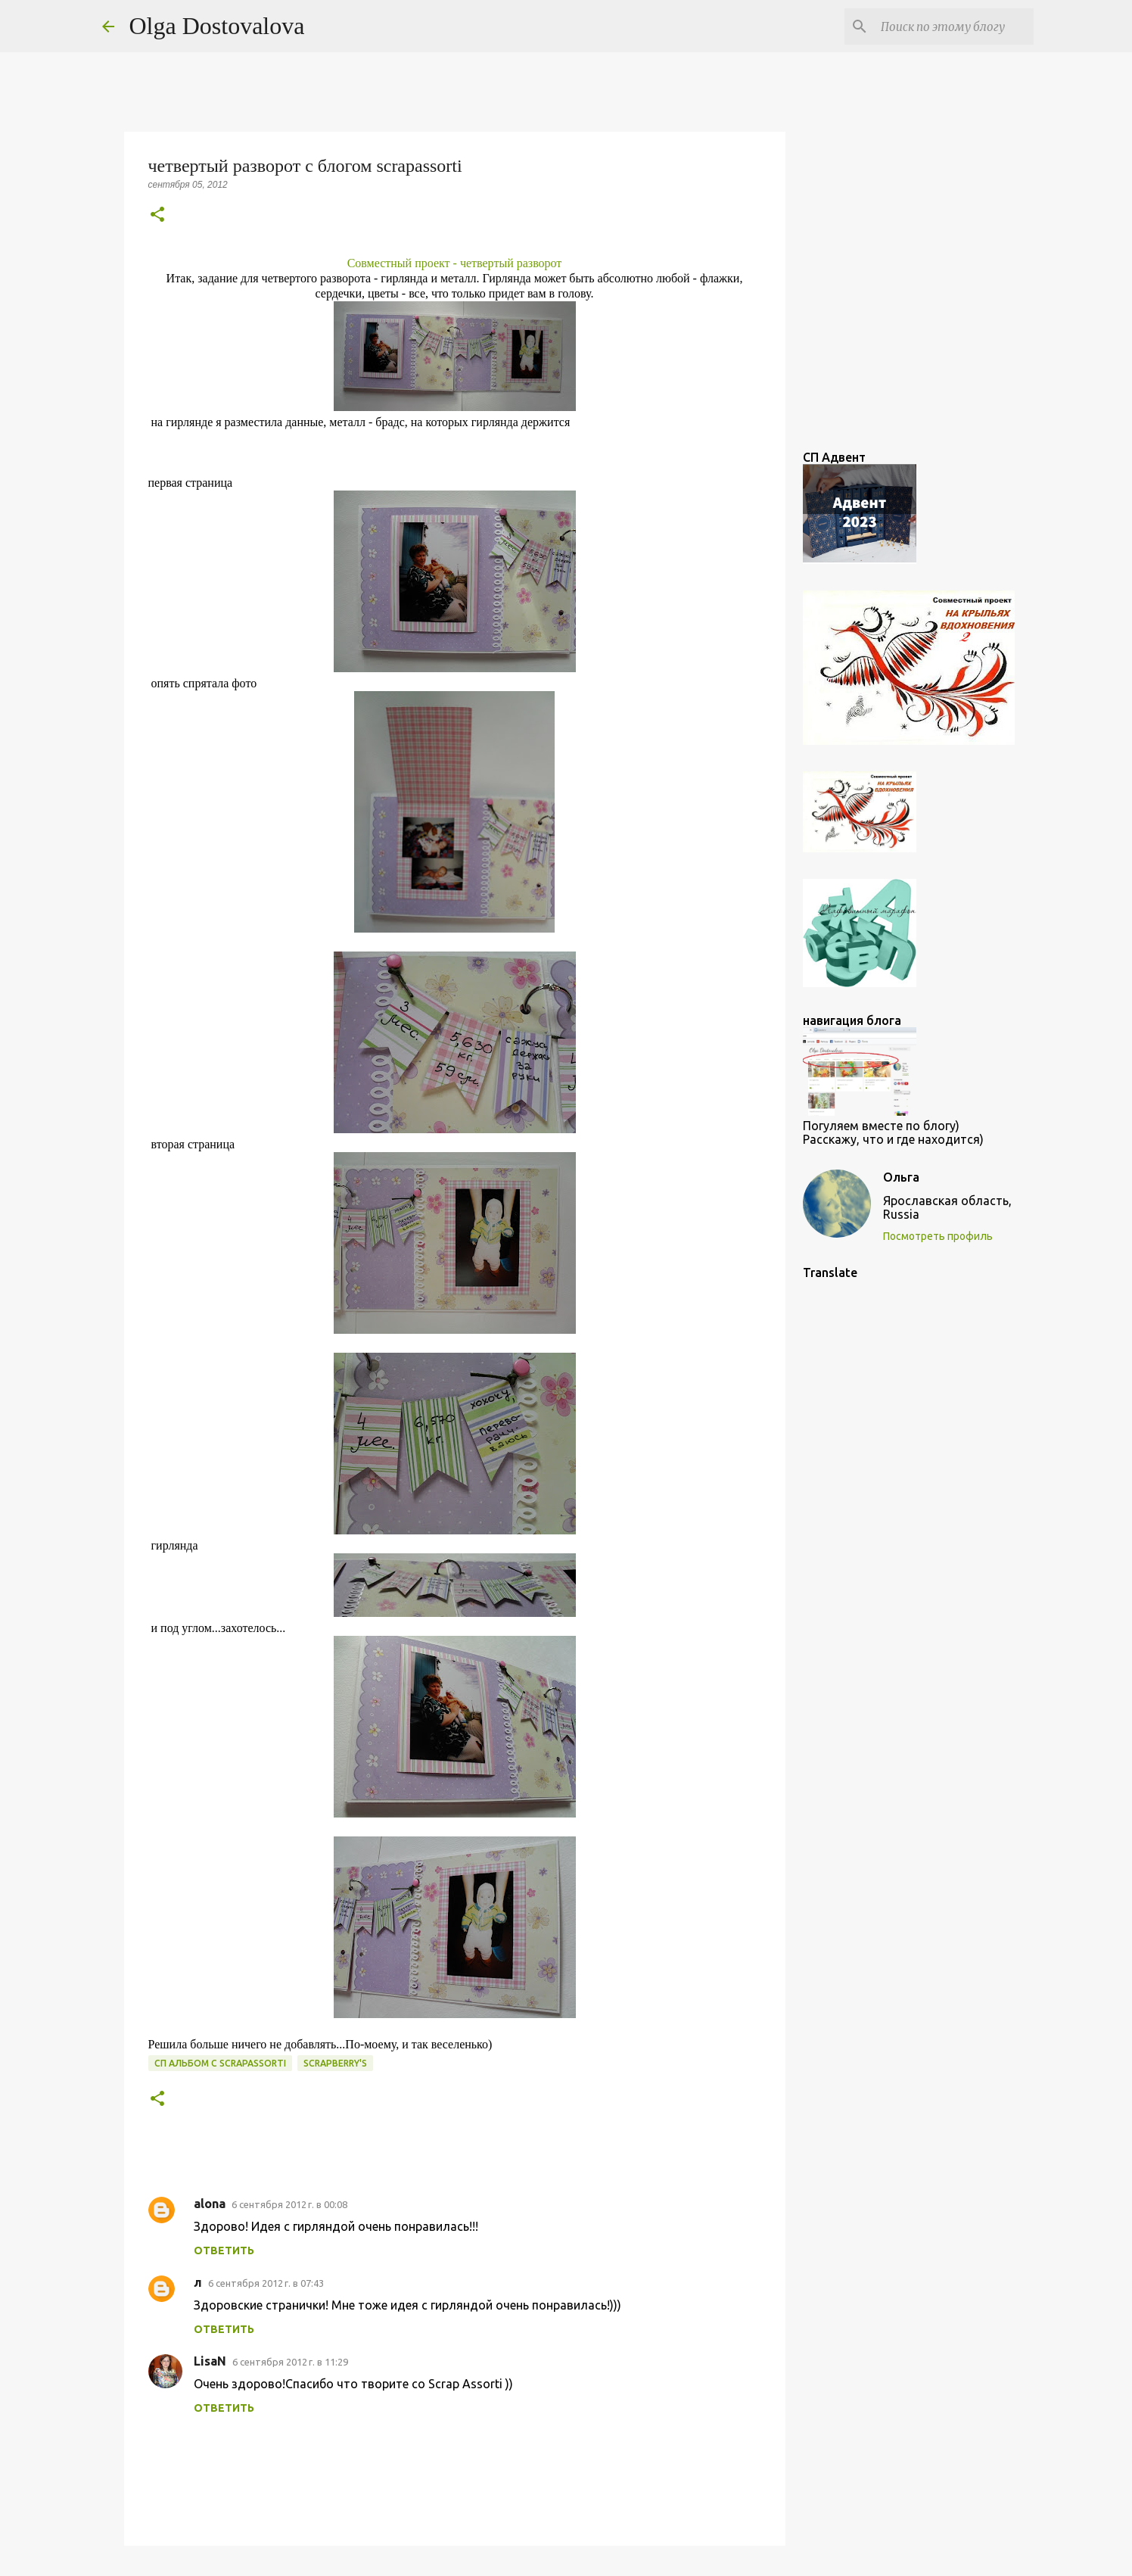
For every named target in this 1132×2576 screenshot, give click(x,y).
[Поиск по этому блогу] (954, 26)
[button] (157, 215)
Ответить (224, 2250)
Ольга (901, 1177)
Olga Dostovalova (217, 25)
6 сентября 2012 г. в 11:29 (290, 2361)
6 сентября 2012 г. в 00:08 (289, 2204)
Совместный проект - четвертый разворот (454, 263)
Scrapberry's (335, 2063)
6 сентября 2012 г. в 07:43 (266, 2283)
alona (209, 2203)
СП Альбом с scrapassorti (220, 2063)
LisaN (210, 2361)
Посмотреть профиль (938, 1236)
